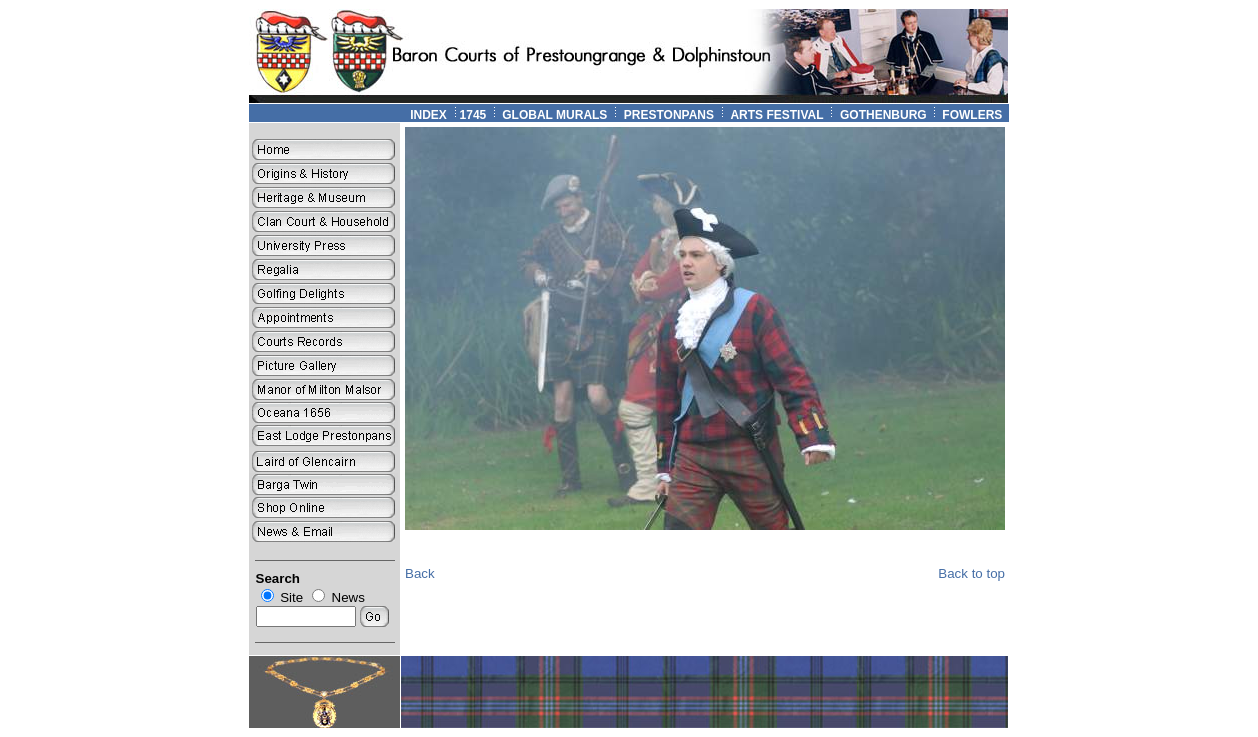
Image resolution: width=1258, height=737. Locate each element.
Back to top (971, 573)
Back (420, 573)
